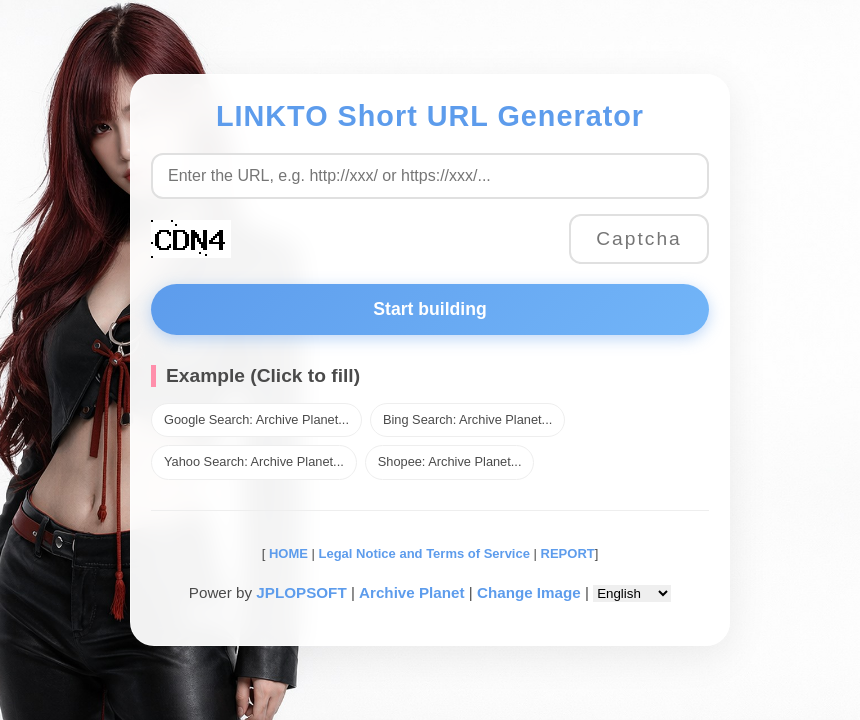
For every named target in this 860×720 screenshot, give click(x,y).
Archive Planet (412, 592)
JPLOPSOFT (301, 592)
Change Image (529, 592)
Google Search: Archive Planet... (256, 419)
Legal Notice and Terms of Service (424, 553)
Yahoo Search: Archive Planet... (254, 461)
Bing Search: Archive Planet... (467, 419)
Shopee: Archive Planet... (450, 461)
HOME (286, 553)
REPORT (568, 553)
